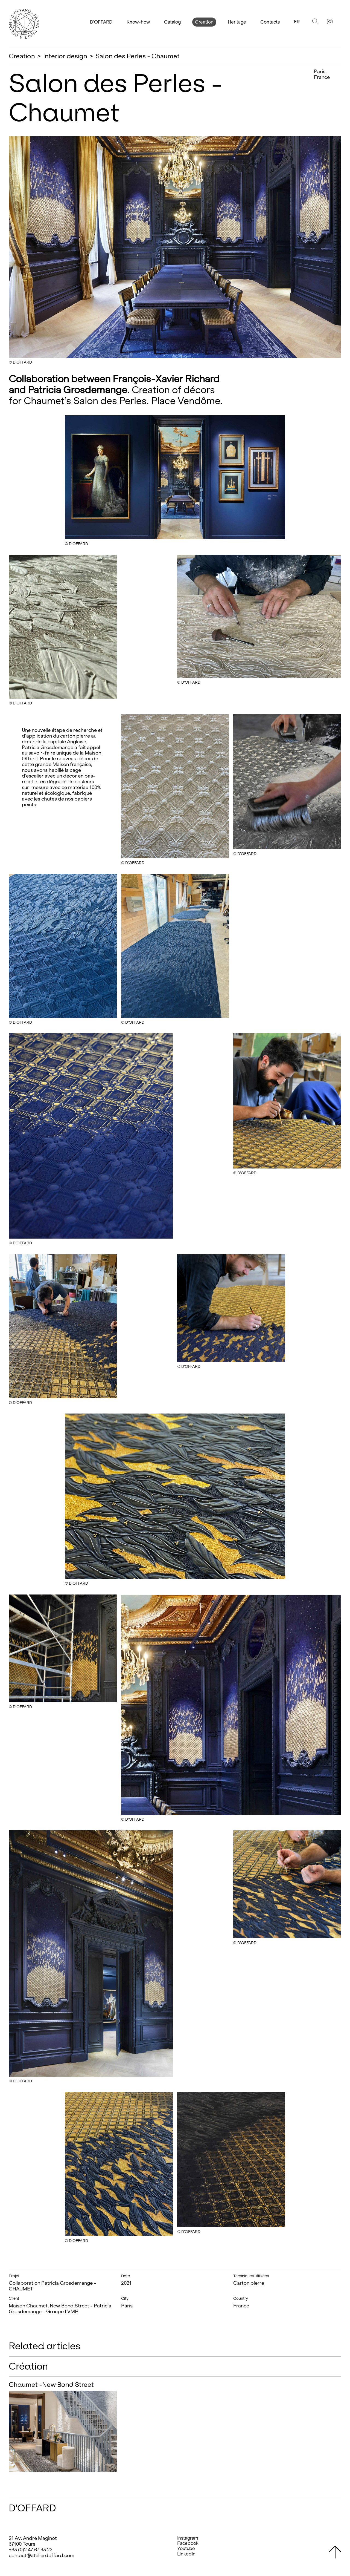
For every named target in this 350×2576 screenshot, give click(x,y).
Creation (204, 22)
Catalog (172, 22)
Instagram (187, 2538)
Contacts (270, 22)
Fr (297, 21)
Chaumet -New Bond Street (51, 2384)
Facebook (188, 2543)
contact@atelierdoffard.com (41, 2555)
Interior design (65, 56)
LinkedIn (186, 2554)
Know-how (138, 22)
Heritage (237, 22)
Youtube (186, 2548)
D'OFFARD (101, 22)
